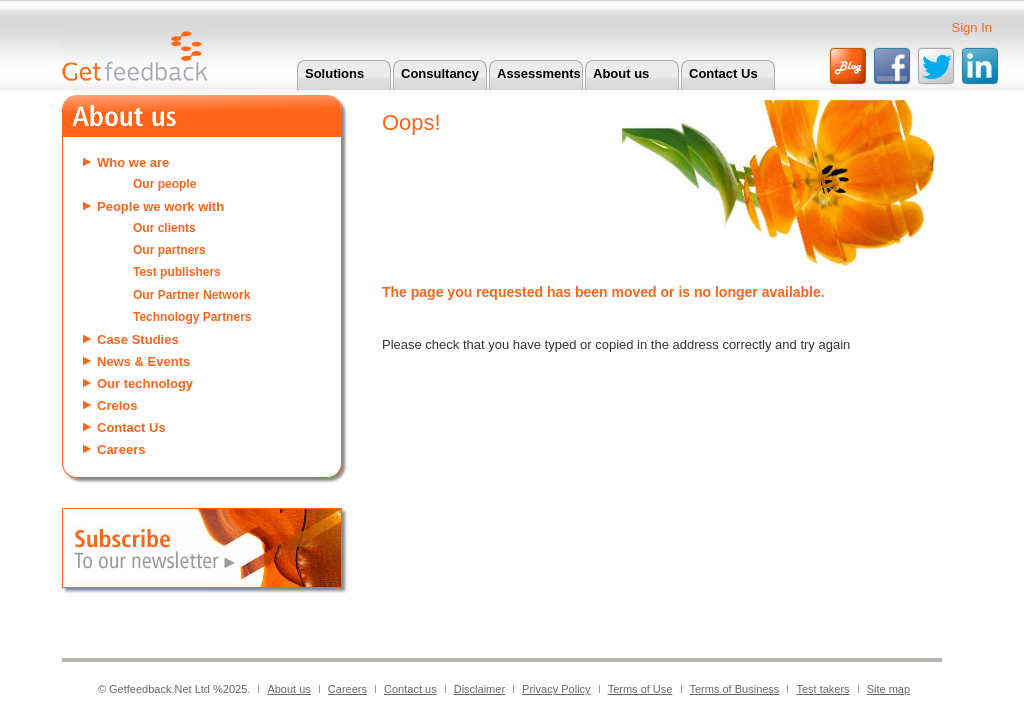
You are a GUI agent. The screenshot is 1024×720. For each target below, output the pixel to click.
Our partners (169, 250)
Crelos (117, 405)
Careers (121, 449)
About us (621, 73)
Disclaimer (479, 689)
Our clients (164, 228)
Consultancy (440, 73)
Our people (164, 184)
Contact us (410, 689)
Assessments (539, 73)
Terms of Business (735, 689)
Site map (888, 689)
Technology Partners (192, 317)
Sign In (972, 27)
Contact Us (723, 73)
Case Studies (138, 339)
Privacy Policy (556, 689)
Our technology (145, 383)
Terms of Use (640, 689)
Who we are (133, 162)
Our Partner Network (191, 295)
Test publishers (177, 272)
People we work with (160, 206)
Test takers (822, 689)
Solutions (334, 73)
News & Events (143, 361)
